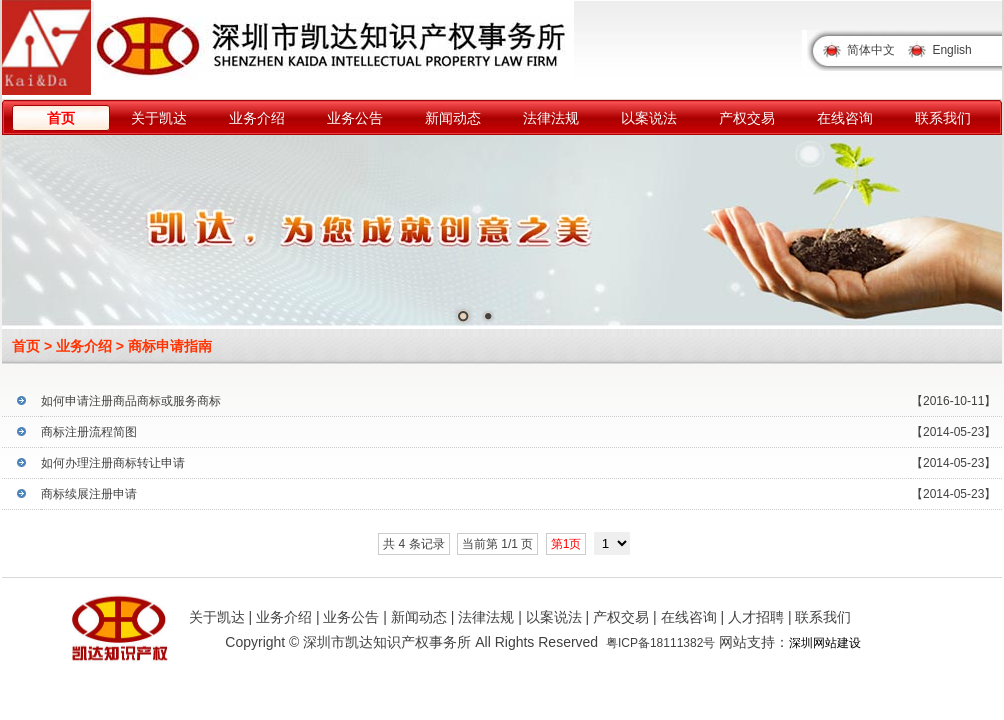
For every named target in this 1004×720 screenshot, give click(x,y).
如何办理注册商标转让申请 (113, 463)
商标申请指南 (170, 346)
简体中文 (871, 50)
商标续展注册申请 (89, 494)
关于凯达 (159, 118)
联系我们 (943, 118)
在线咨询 (845, 118)
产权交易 (747, 118)
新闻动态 (453, 118)
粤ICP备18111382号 (660, 643)
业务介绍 (257, 118)
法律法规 (551, 118)
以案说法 (649, 118)
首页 (61, 118)
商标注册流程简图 (89, 432)
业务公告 (355, 118)
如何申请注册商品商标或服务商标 (131, 401)
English (951, 50)
